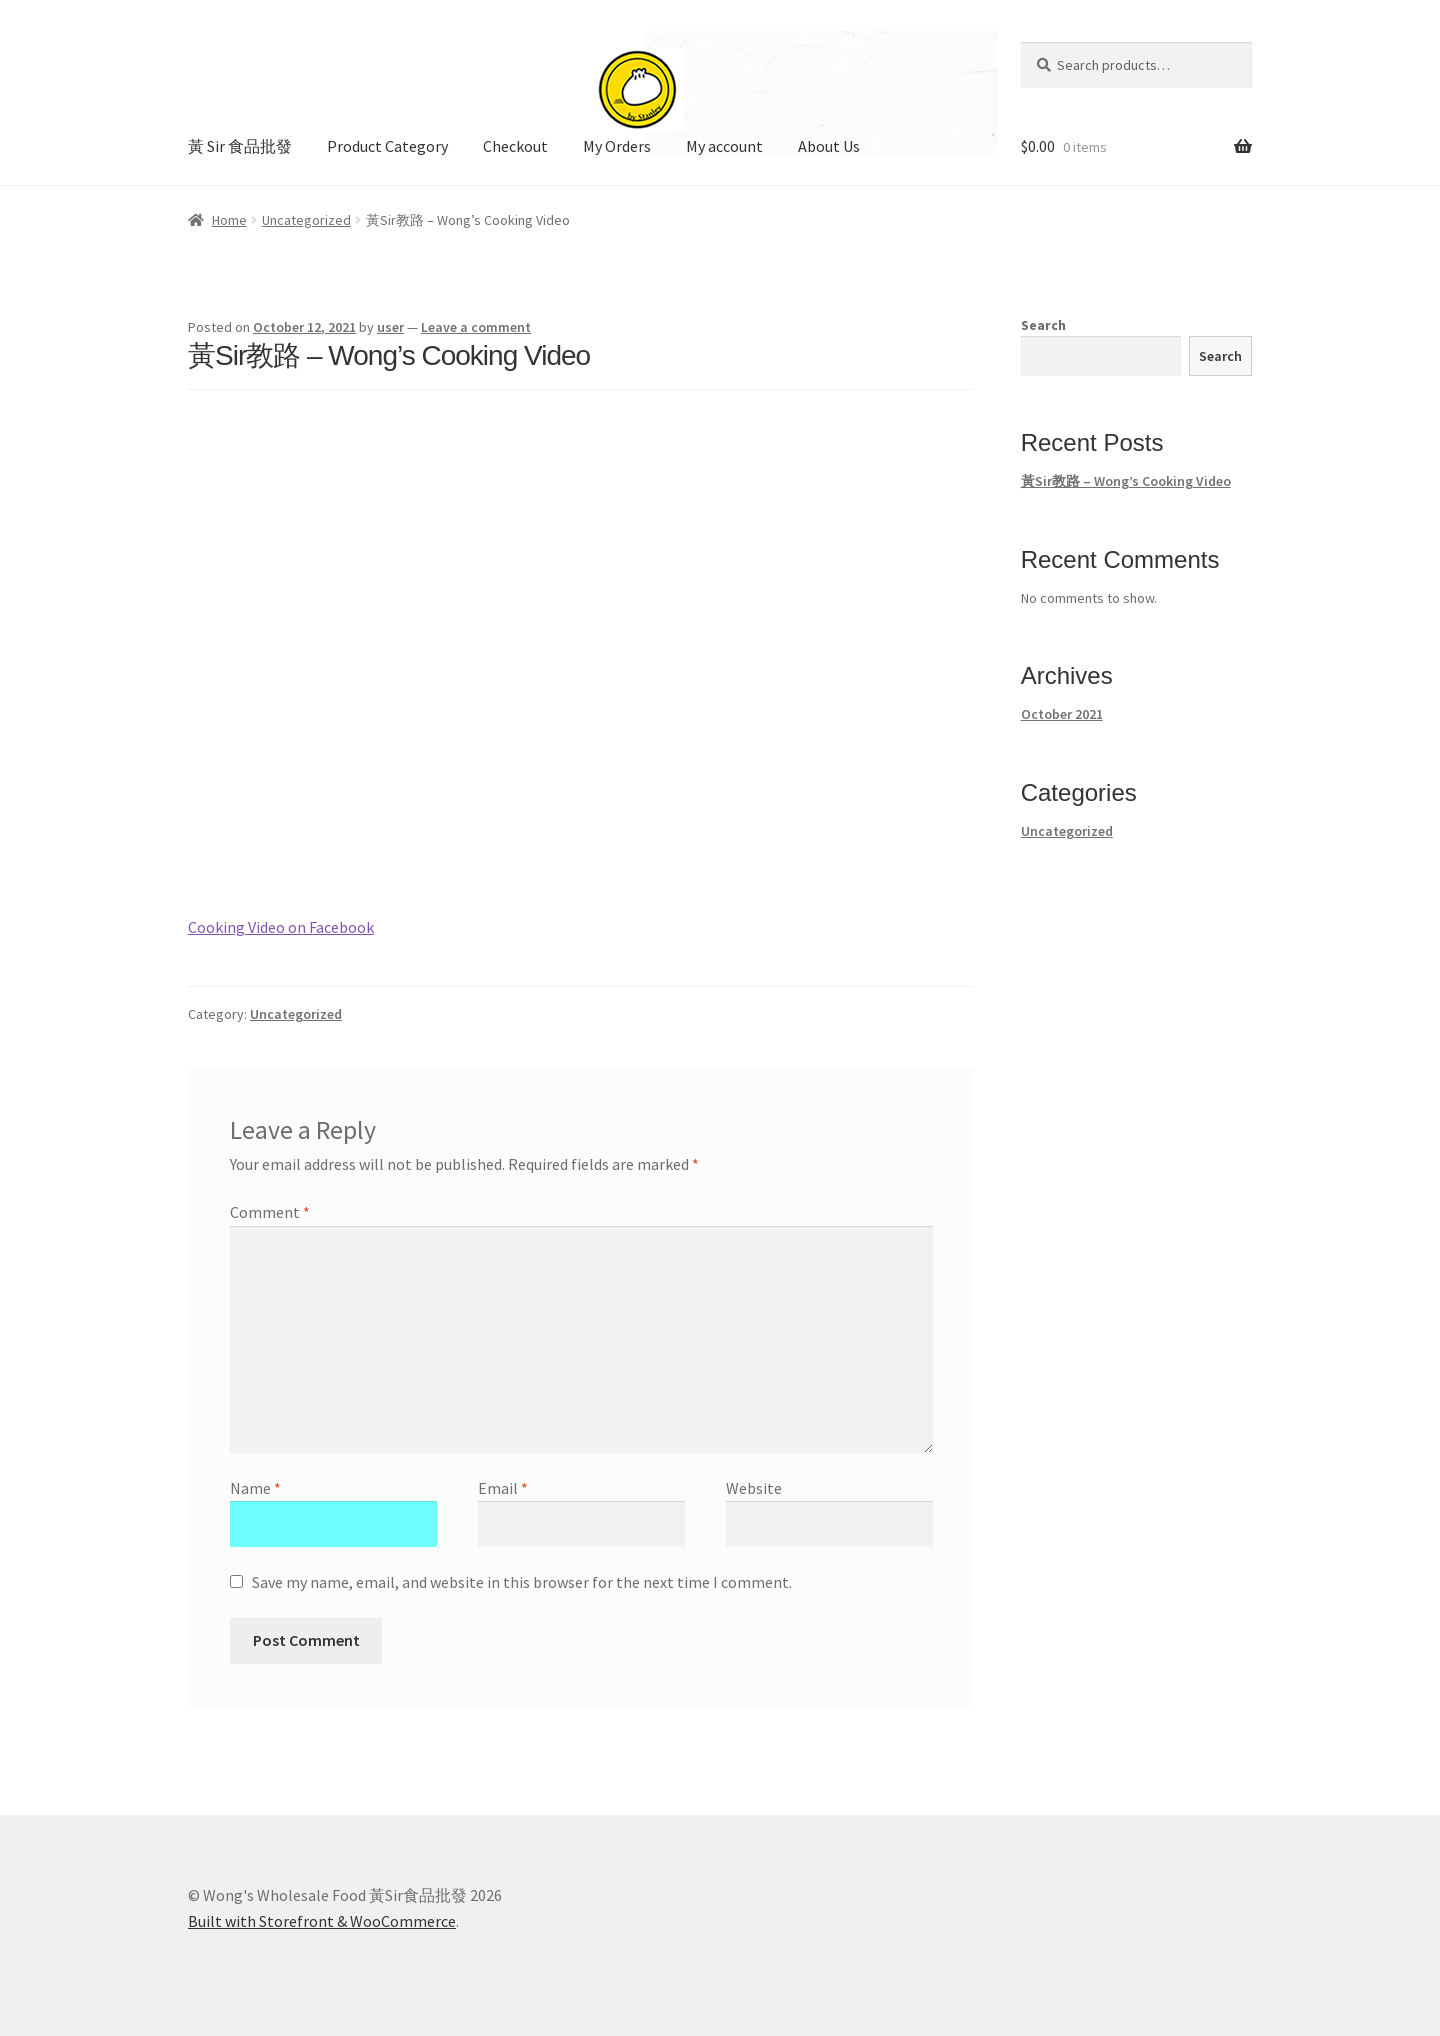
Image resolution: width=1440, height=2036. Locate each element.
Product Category (387, 146)
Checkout (515, 146)
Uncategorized (306, 220)
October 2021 (1062, 714)
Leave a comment (476, 327)
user (390, 327)
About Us (829, 146)
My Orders (617, 146)
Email (503, 1488)
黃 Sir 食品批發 (240, 146)
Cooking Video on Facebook (281, 927)
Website (754, 1488)
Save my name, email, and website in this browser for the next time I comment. (522, 1582)
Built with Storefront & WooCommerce (322, 1921)
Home (229, 220)
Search (1043, 325)
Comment (270, 1212)
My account (724, 146)
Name (255, 1488)
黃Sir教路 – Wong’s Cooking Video (1126, 481)
